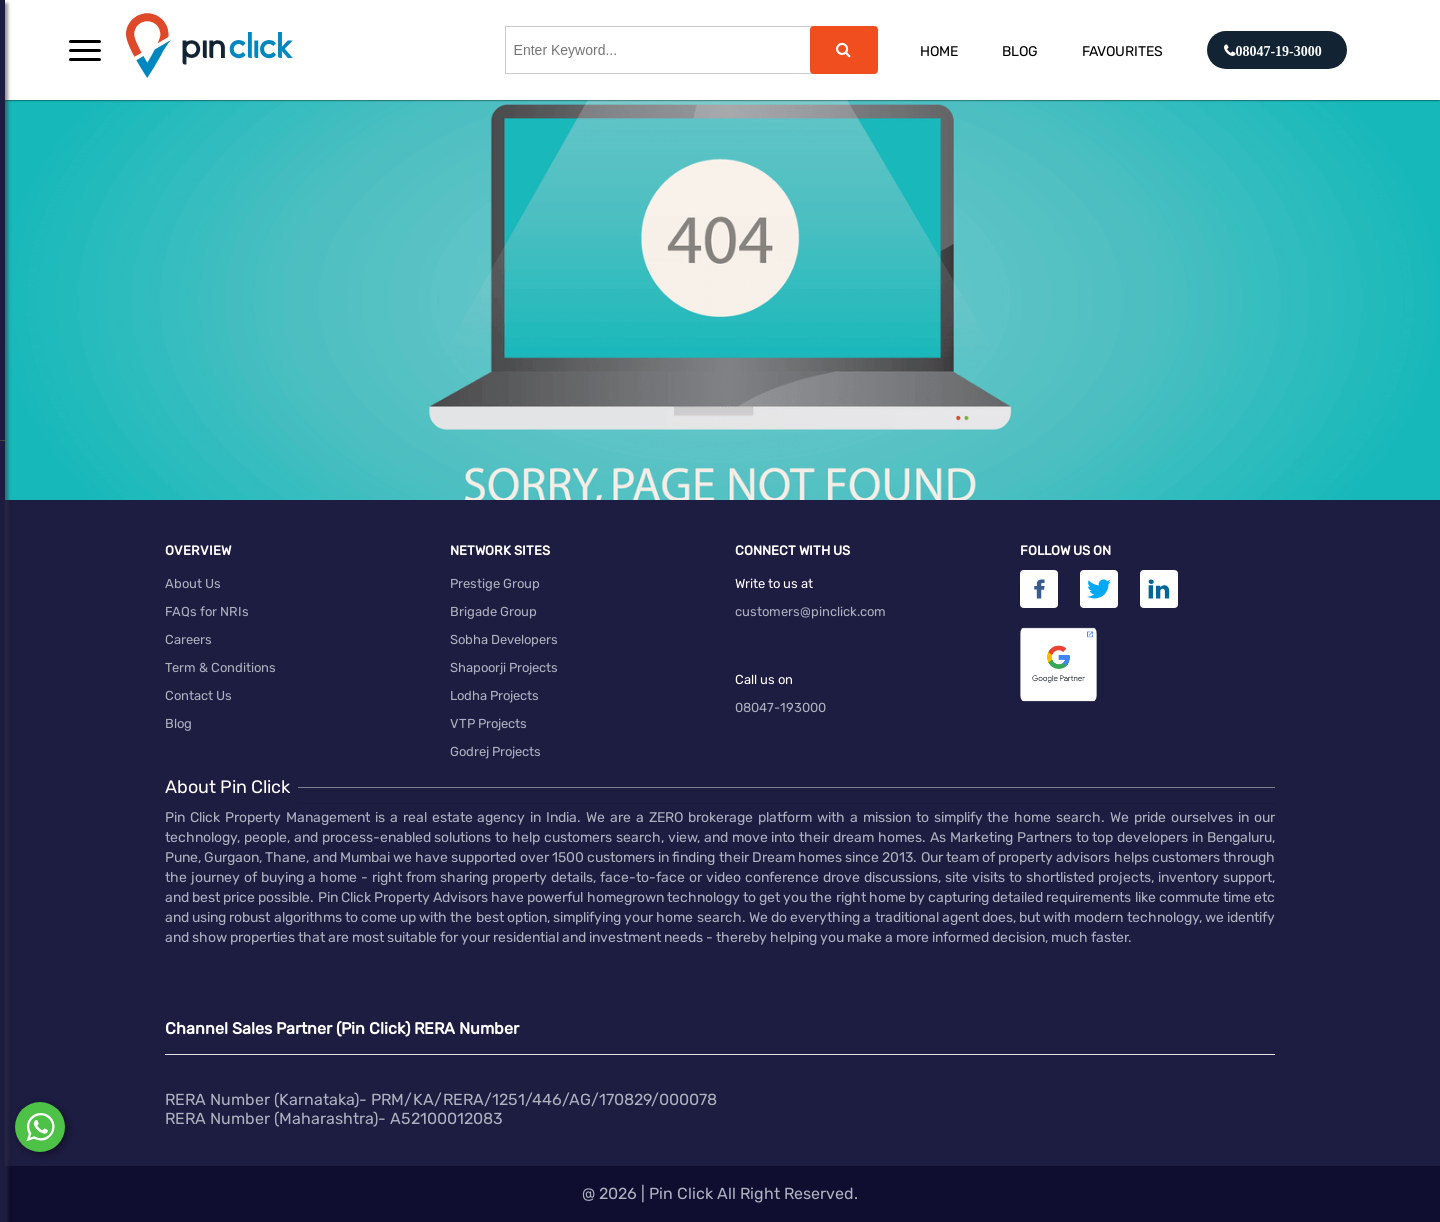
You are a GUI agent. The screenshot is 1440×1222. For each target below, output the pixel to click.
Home (939, 51)
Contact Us (198, 695)
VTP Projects (488, 723)
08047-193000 (780, 707)
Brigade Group (493, 611)
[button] (85, 50)
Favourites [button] (1122, 51)
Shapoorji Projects (504, 667)
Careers (188, 639)
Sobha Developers (504, 639)
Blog (1020, 51)
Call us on (764, 679)
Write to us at (774, 583)
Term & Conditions (220, 667)
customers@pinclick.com (810, 611)
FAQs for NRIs (207, 611)
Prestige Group (495, 583)
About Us (193, 583)
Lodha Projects (494, 695)
